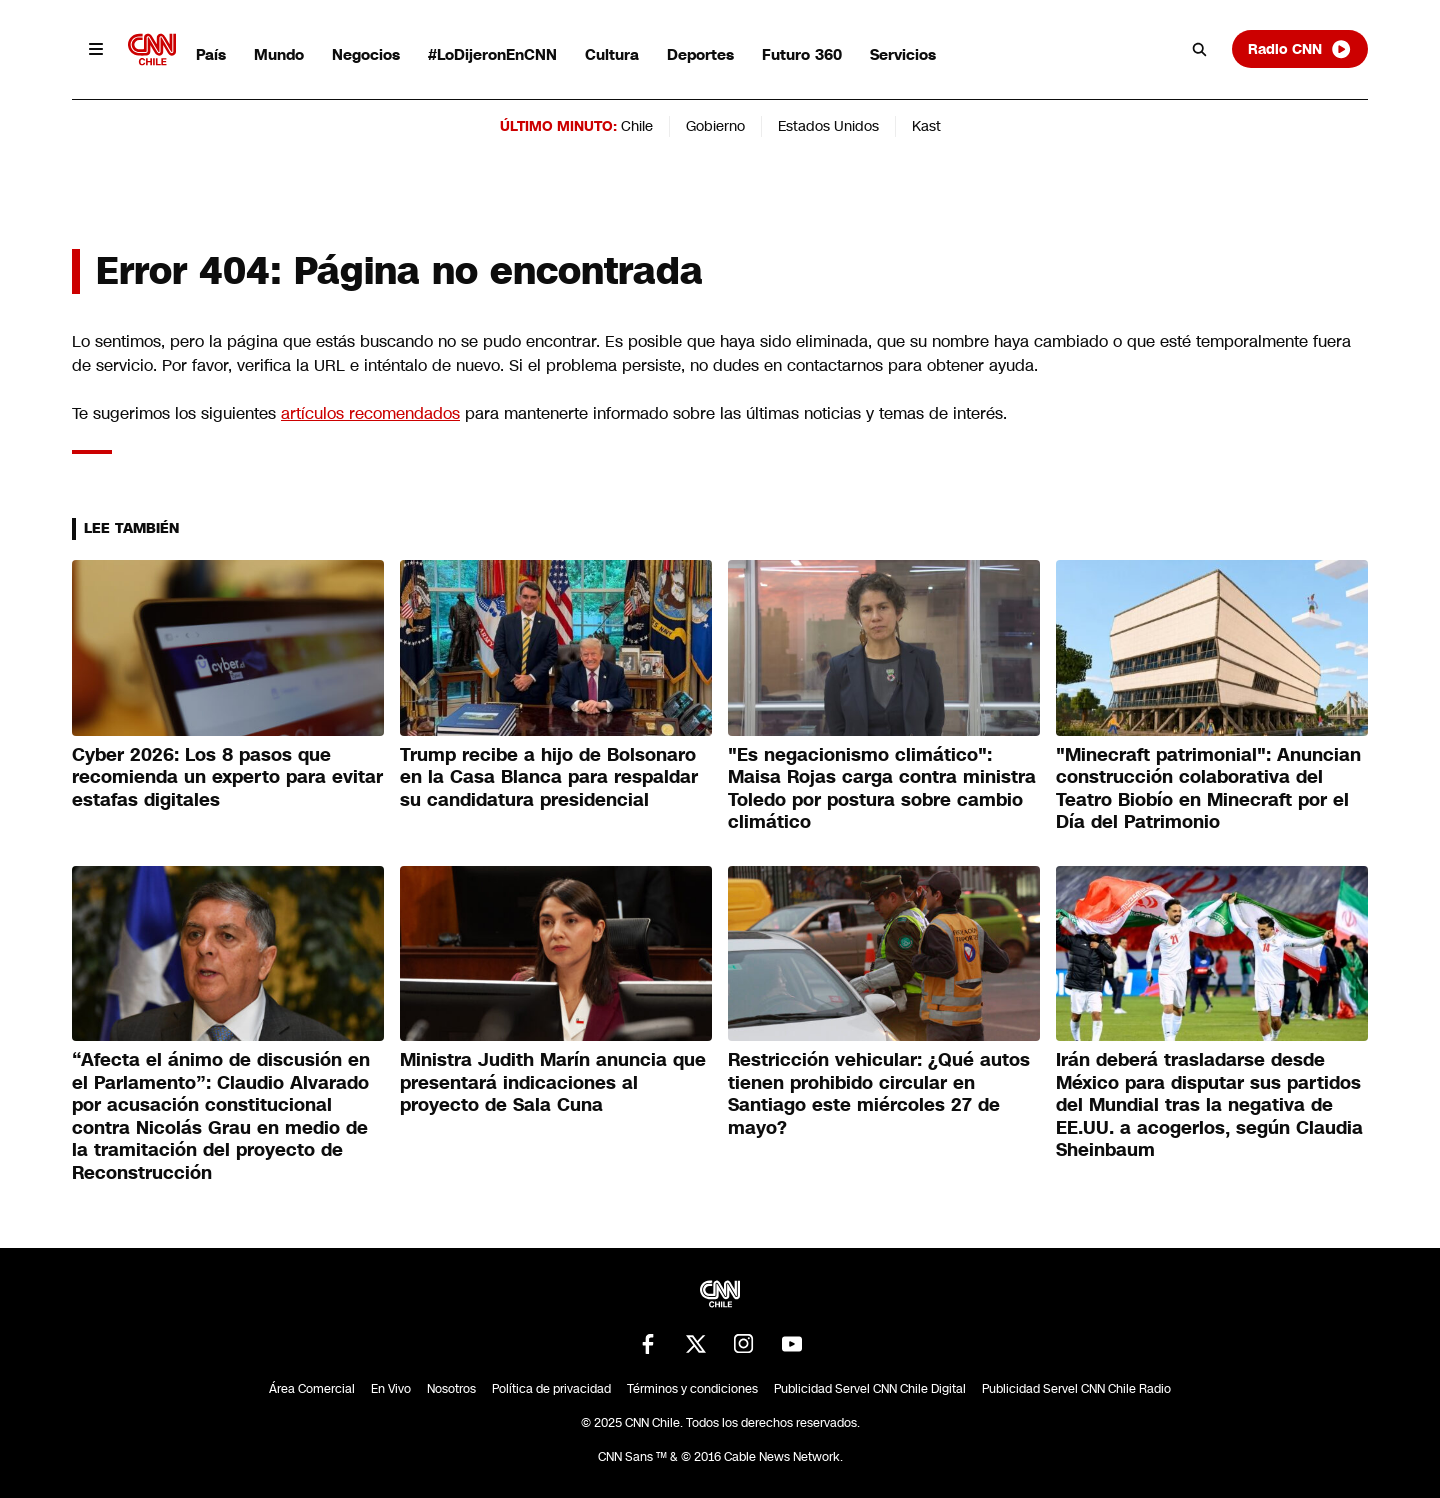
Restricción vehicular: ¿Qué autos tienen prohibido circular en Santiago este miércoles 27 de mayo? (879, 1094)
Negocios (366, 54)
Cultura (612, 54)
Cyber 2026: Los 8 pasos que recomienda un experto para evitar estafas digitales (227, 777)
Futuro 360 (802, 54)
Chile (637, 126)
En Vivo (391, 1389)
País (211, 54)
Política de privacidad (551, 1389)
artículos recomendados (370, 413)
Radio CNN (1300, 49)
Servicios (903, 54)
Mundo (279, 54)
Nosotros (451, 1389)
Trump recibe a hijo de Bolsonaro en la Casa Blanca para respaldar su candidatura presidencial (549, 777)
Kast (926, 126)
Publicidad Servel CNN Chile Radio (1076, 1389)
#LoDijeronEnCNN (492, 54)
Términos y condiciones (692, 1389)
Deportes (700, 54)
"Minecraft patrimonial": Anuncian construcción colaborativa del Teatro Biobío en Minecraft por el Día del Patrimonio (1208, 789)
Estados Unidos (828, 126)
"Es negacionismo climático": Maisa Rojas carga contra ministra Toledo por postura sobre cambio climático (882, 789)
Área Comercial (312, 1389)
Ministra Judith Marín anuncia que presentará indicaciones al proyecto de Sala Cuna (553, 1082)
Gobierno (715, 126)
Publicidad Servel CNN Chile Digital (870, 1389)
